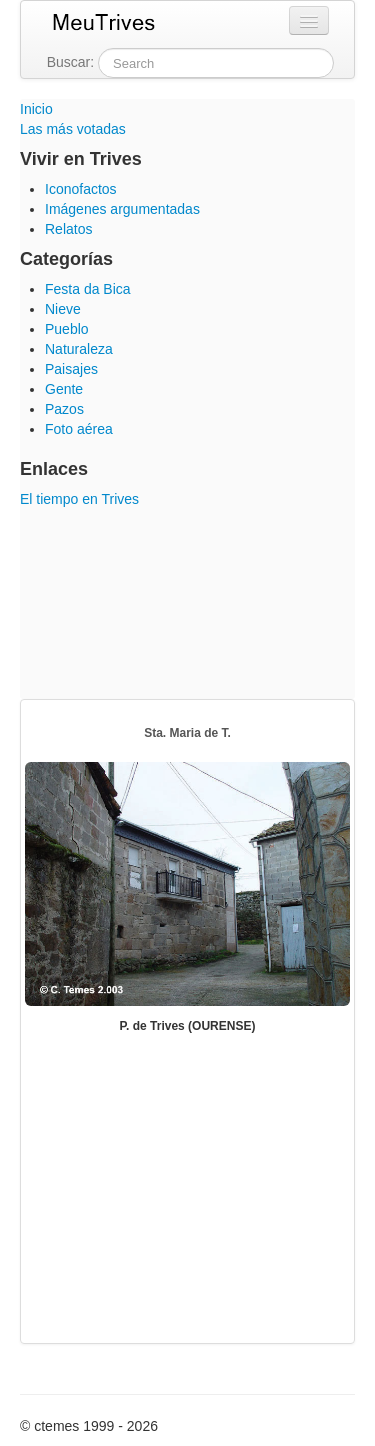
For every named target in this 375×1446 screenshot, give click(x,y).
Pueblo (67, 329)
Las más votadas (73, 129)
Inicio (36, 109)
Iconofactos (81, 189)
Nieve (63, 309)
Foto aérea (79, 429)
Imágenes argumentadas (122, 209)
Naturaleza (79, 349)
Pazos (64, 409)
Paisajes (71, 369)
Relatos (68, 229)
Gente (64, 389)
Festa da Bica (88, 289)
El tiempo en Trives (79, 499)
